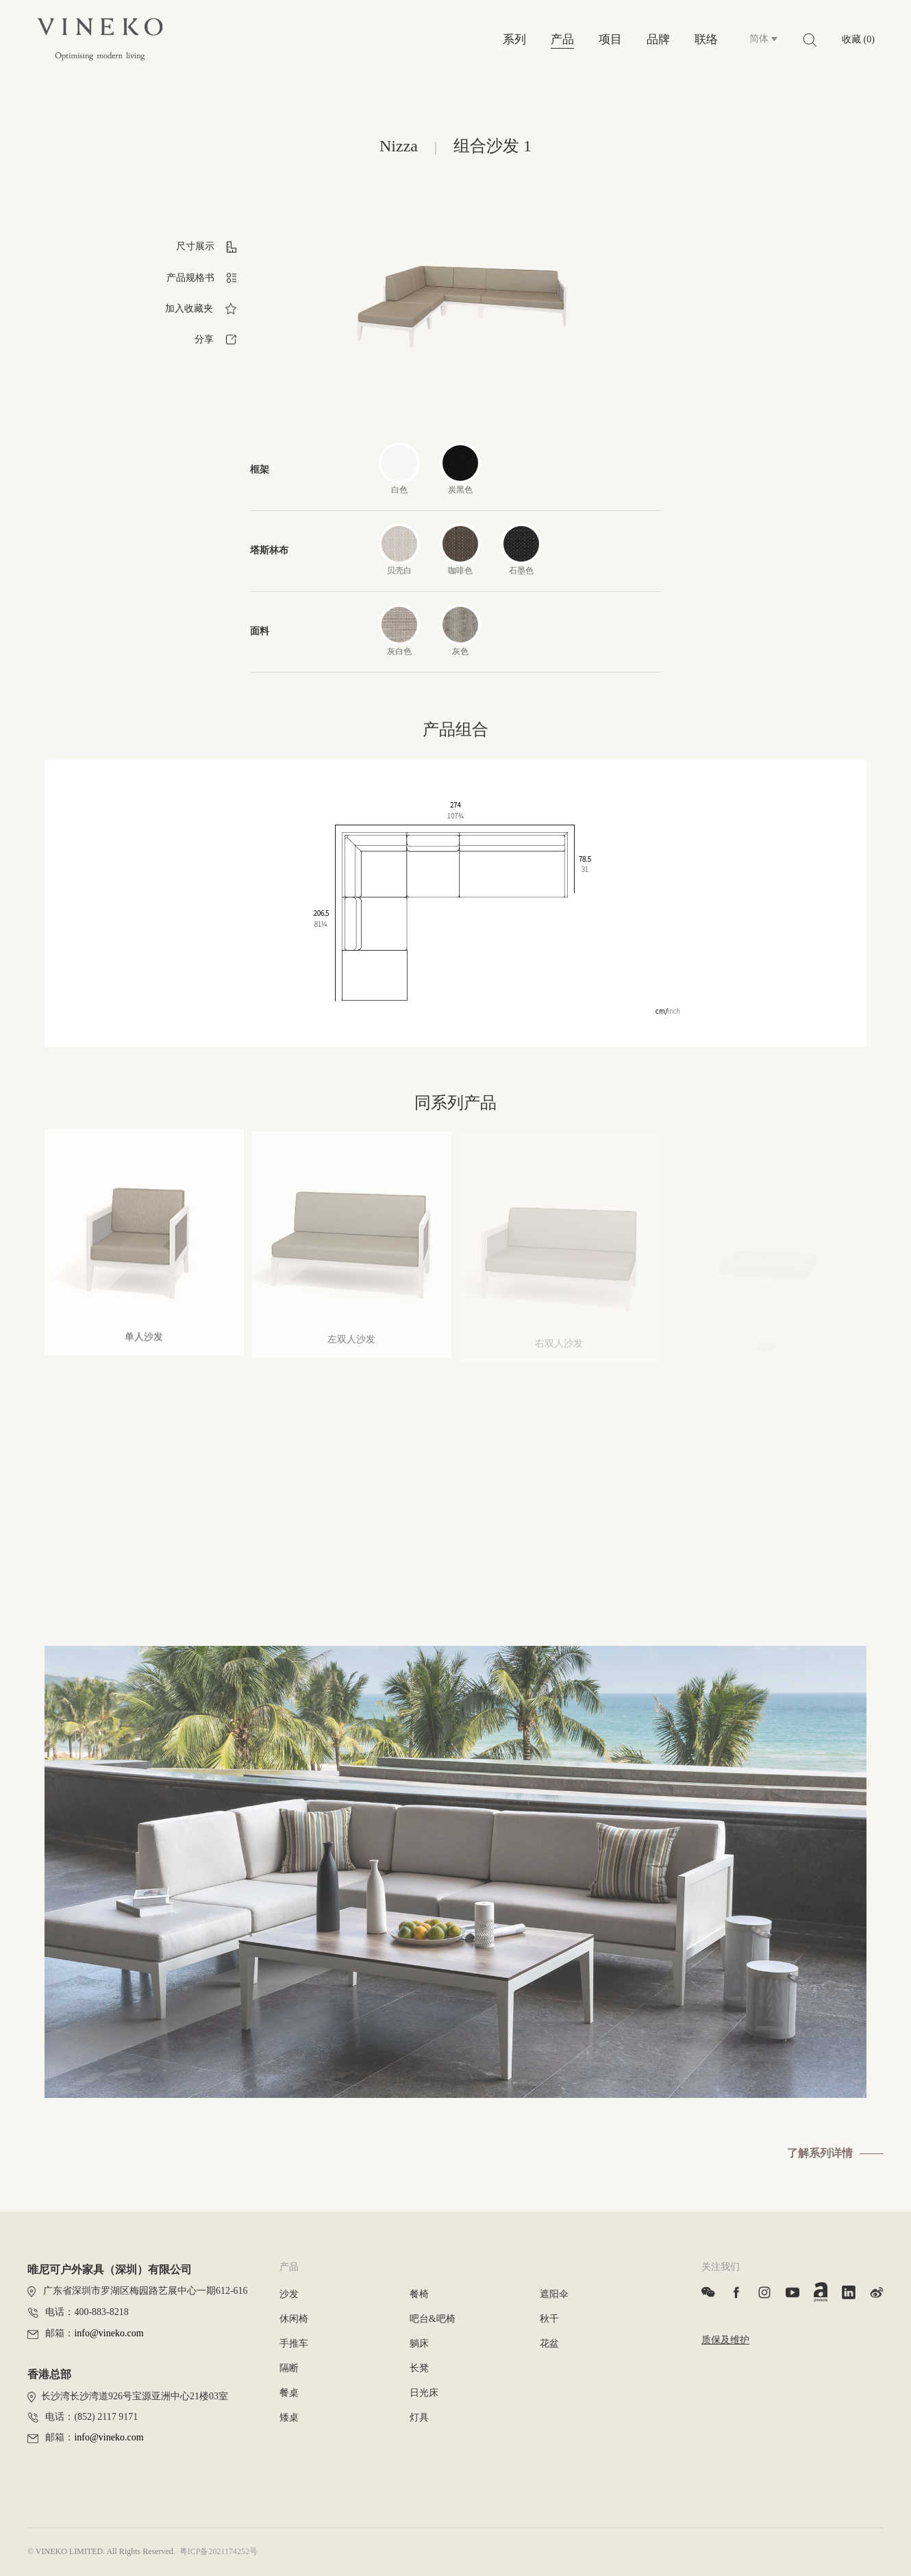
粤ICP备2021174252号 (218, 2551)
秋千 (549, 2319)
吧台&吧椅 (432, 2319)
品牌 (658, 39)
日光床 (424, 2393)
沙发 (289, 2294)
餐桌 (289, 2393)
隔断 (289, 2368)
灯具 (419, 2417)
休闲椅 (293, 2319)
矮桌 (289, 2417)
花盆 (549, 2343)
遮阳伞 (554, 2294)
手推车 (293, 2343)
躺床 (419, 2343)
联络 (706, 39)
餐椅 (419, 2294)
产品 (562, 39)
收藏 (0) (858, 39)
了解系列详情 (820, 2153)
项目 (610, 39)
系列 (514, 39)
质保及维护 (725, 2340)
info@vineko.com (108, 2333)
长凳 (419, 2368)
